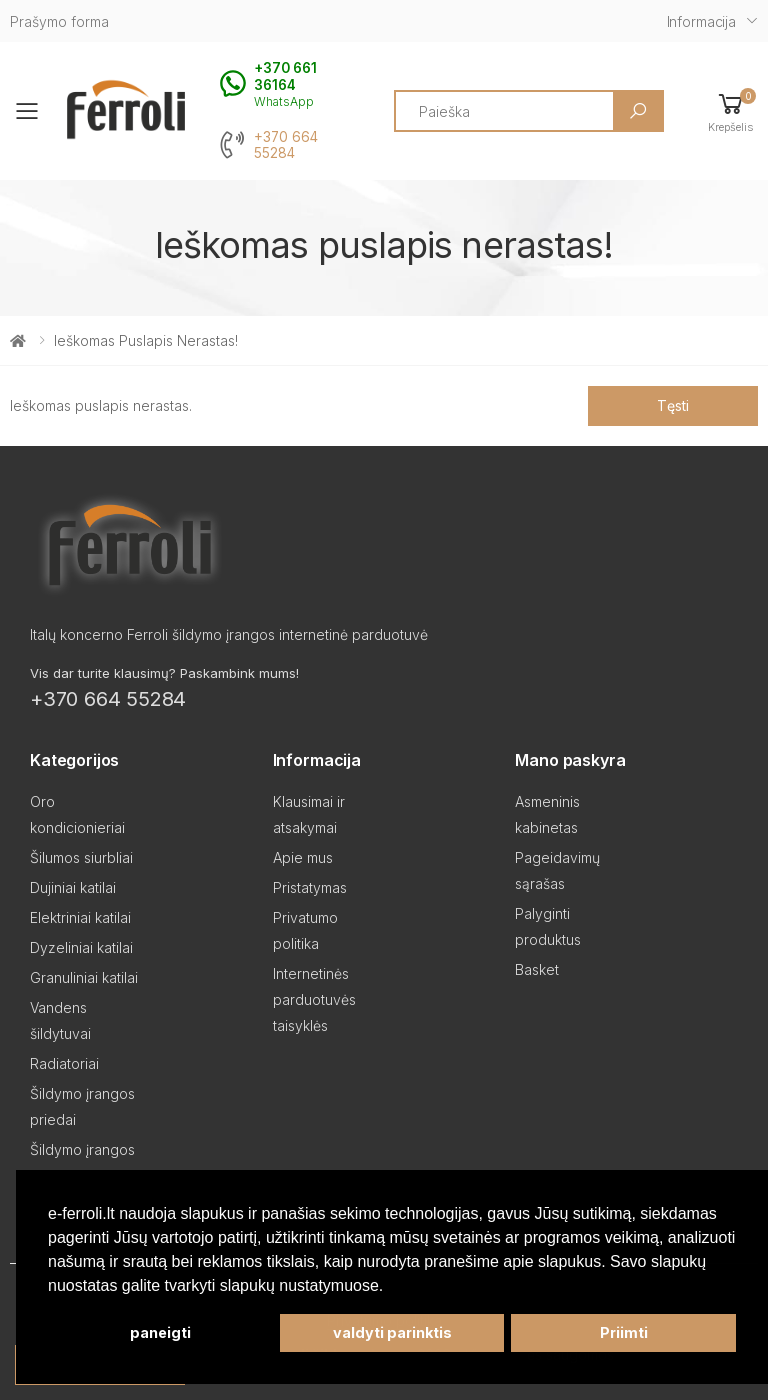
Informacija (701, 21)
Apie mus (303, 857)
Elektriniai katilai (80, 917)
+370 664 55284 (286, 145)
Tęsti (672, 405)
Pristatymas (310, 887)
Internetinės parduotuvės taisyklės (314, 999)
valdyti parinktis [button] (392, 1332)
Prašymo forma (59, 21)
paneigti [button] (160, 1332)
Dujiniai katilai (73, 887)
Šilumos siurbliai (81, 857)
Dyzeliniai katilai (81, 947)
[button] (730, 111)
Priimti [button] (624, 1332)
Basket (537, 969)
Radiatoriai (64, 1063)
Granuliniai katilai (84, 977)
